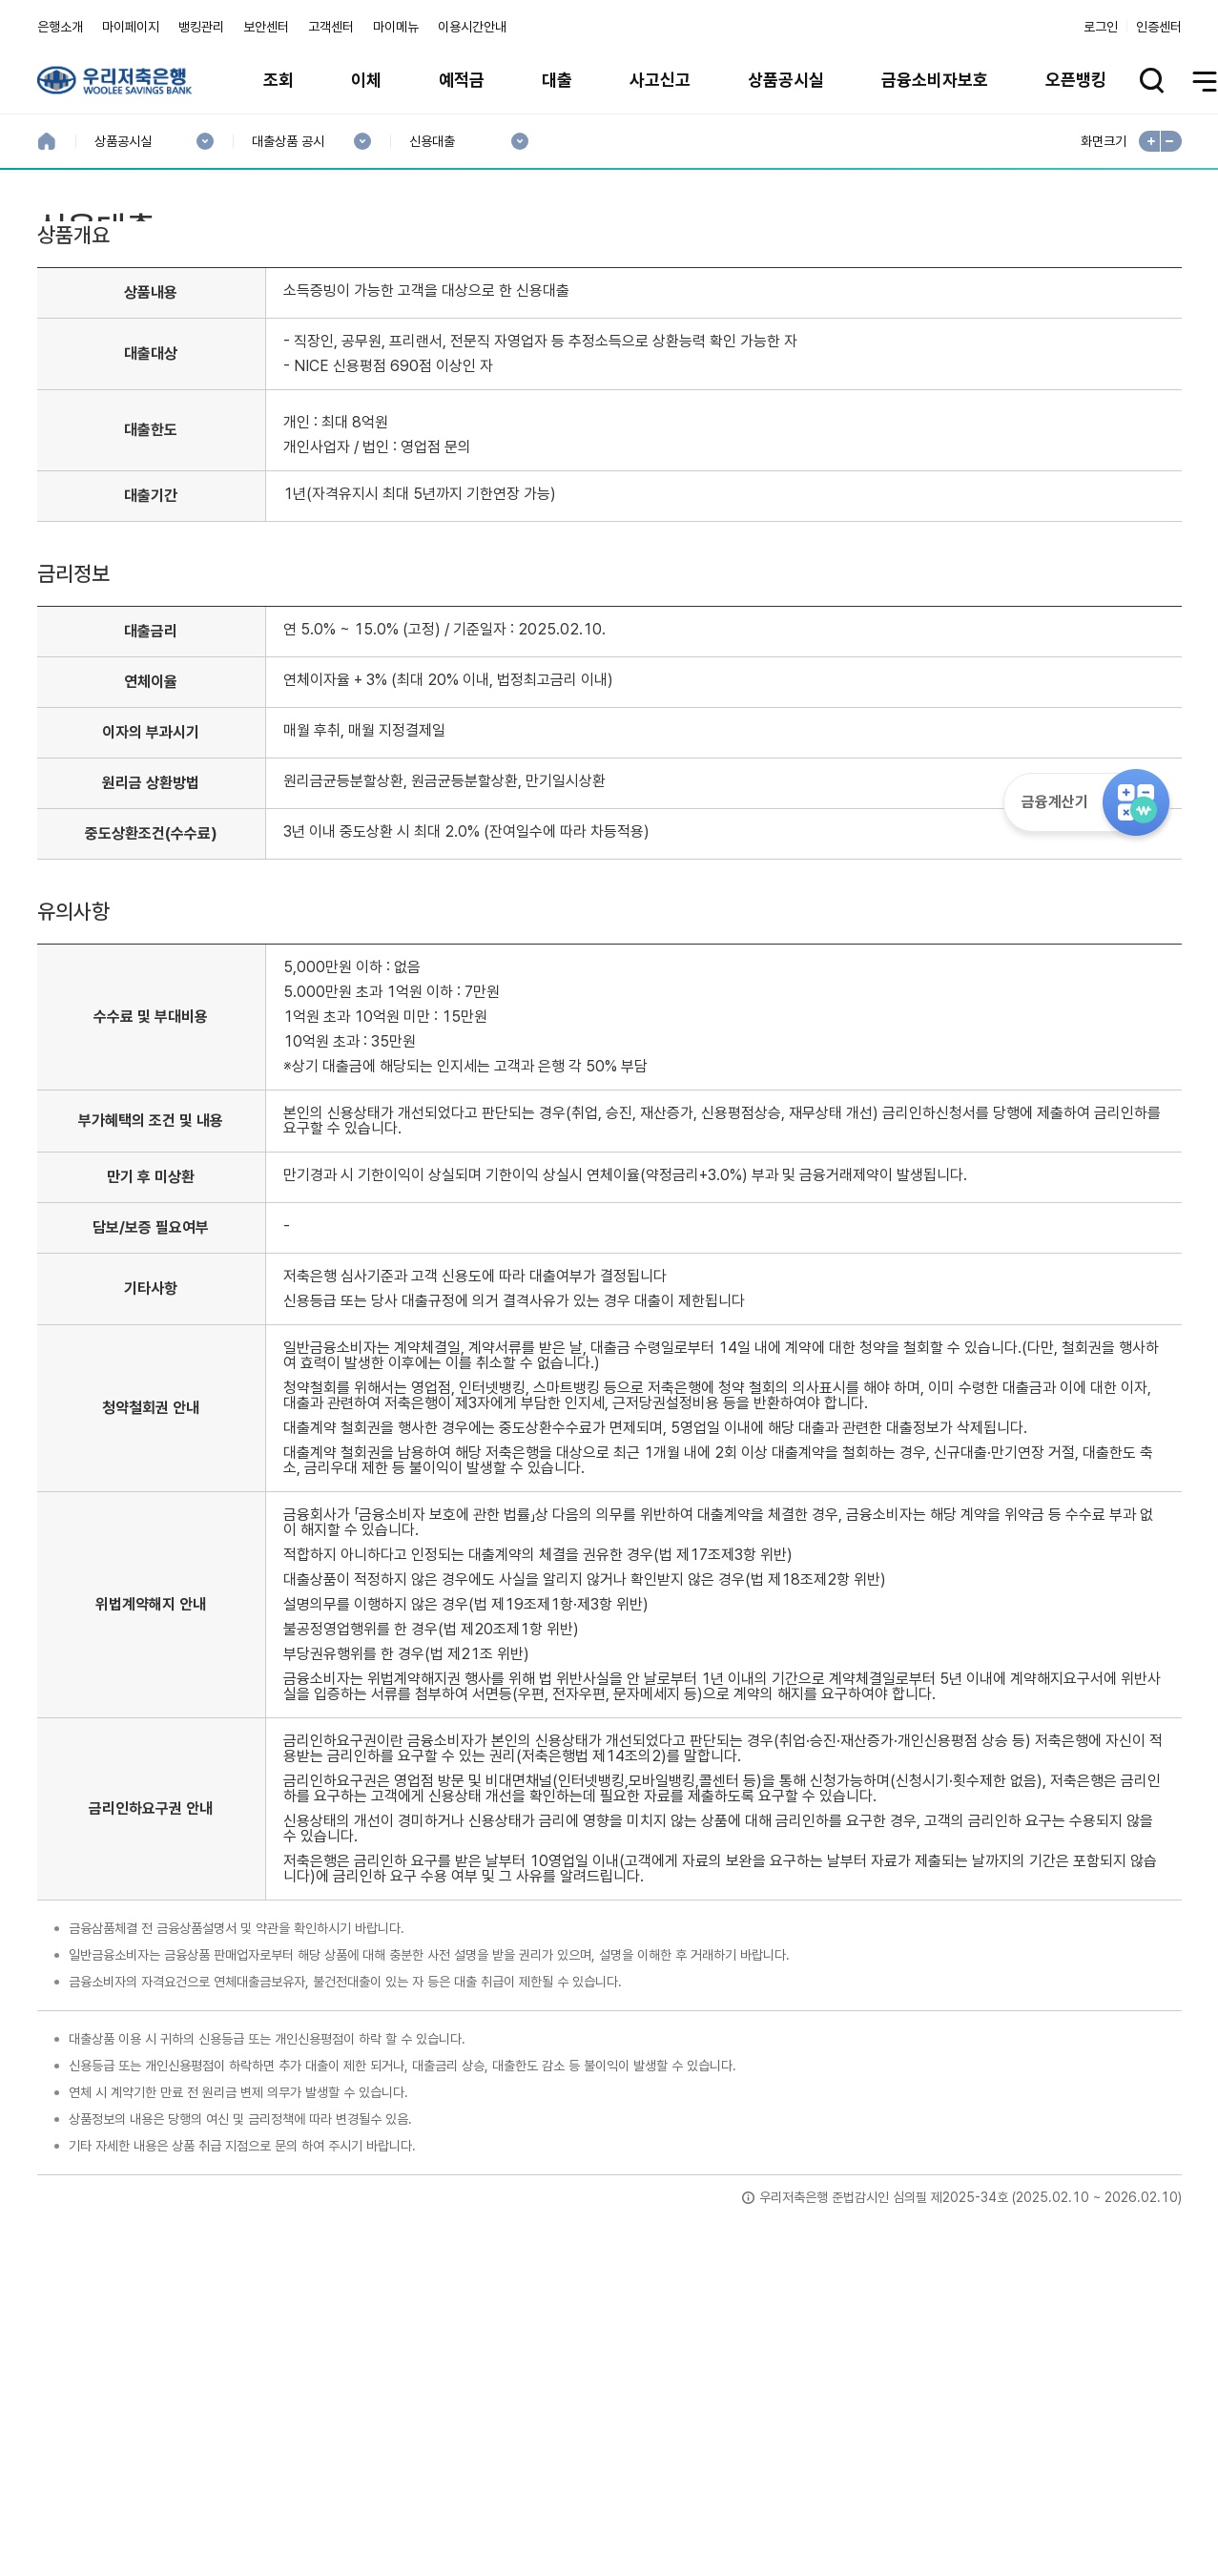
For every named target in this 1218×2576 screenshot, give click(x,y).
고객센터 (331, 26)
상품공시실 (786, 80)
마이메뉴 (396, 26)
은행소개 (60, 26)
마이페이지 (130, 26)
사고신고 (660, 80)
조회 (278, 80)
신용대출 (431, 141)
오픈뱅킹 (1075, 80)
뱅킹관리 (201, 26)
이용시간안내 (472, 26)
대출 (557, 80)
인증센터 (1159, 26)
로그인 (1101, 26)
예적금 (462, 80)
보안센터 (266, 26)
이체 (366, 80)
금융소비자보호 (934, 80)
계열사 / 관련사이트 (1006, 2511)
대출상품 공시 (287, 141)
